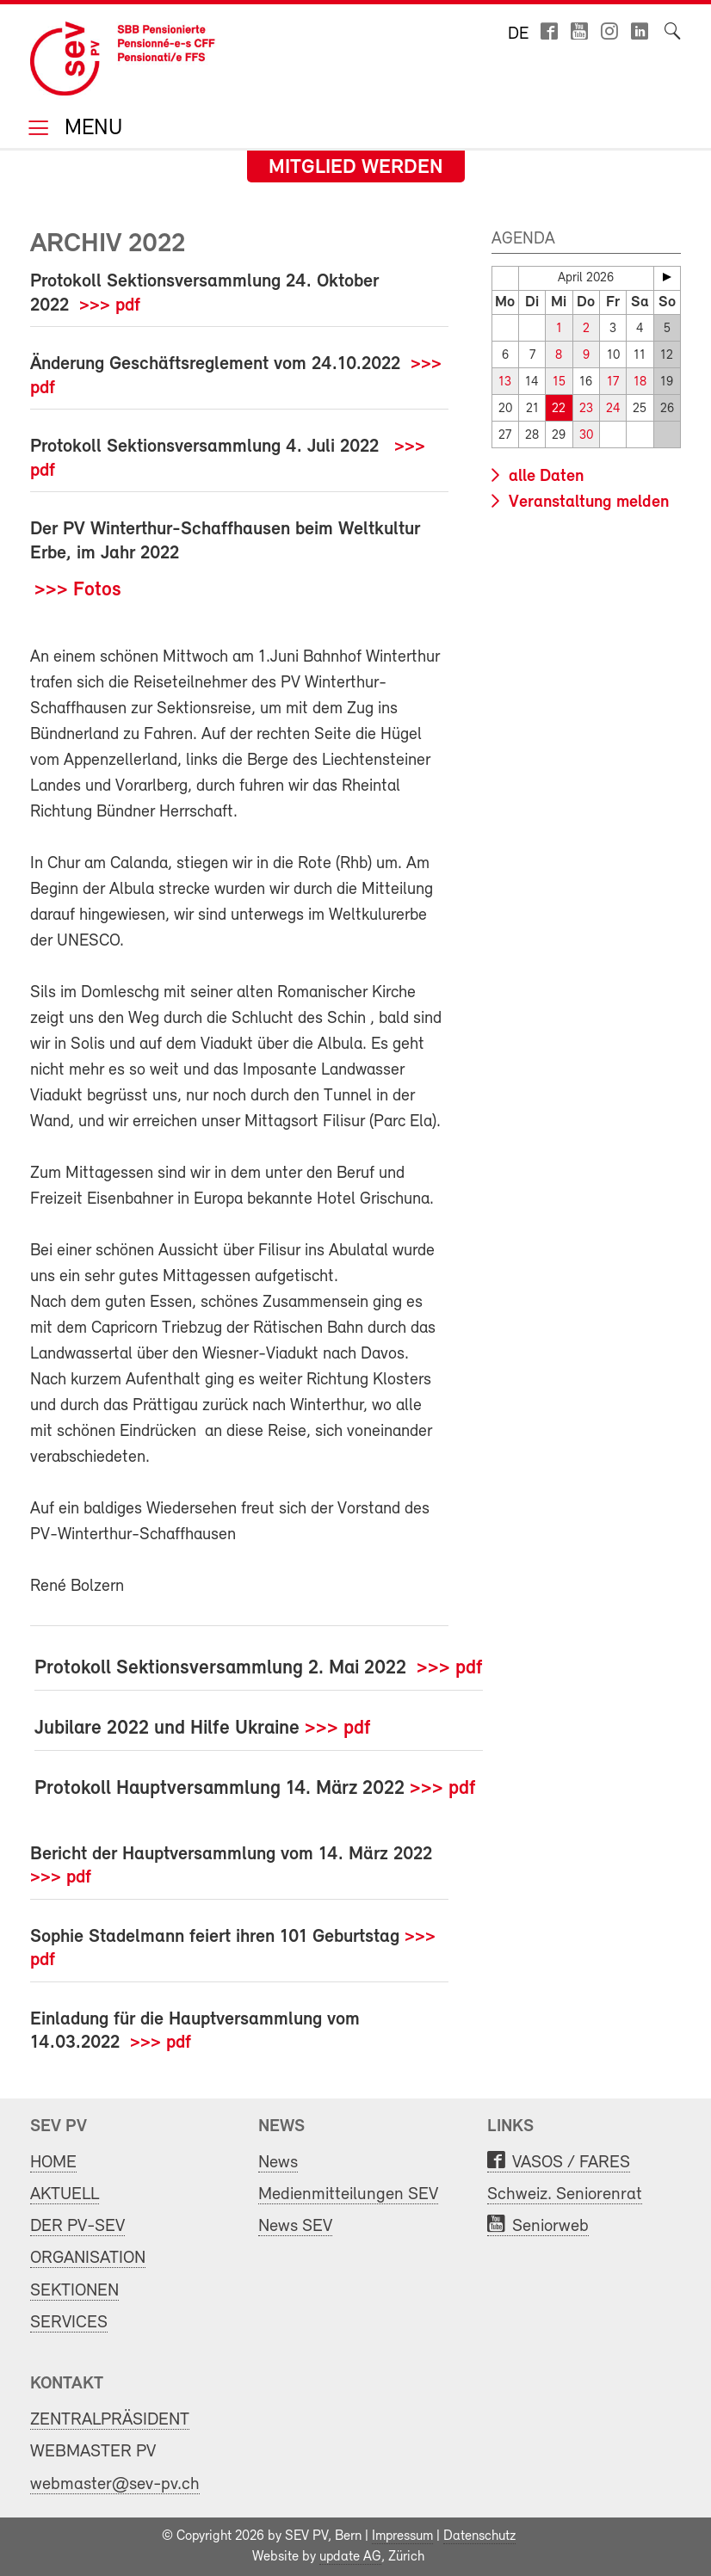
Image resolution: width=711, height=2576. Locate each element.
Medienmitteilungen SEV (348, 2194)
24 (613, 409)
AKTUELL (64, 2194)
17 (613, 382)
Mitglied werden (356, 167)
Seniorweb (550, 2226)
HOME (53, 2163)
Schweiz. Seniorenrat (564, 2194)
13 (504, 382)
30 (586, 435)
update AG (350, 2557)
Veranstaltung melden (586, 502)
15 (559, 382)
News (278, 2163)
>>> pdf (109, 306)
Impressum (402, 2536)
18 (640, 382)
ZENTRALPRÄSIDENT (109, 2420)
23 (586, 409)
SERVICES (69, 2323)
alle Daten (544, 476)
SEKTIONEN (74, 2291)
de (518, 34)
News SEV (295, 2226)
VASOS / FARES (571, 2163)
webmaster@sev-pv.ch (115, 2484)
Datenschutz (479, 2536)
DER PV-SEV (77, 2226)
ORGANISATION (87, 2258)
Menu (90, 129)
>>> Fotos (77, 590)
